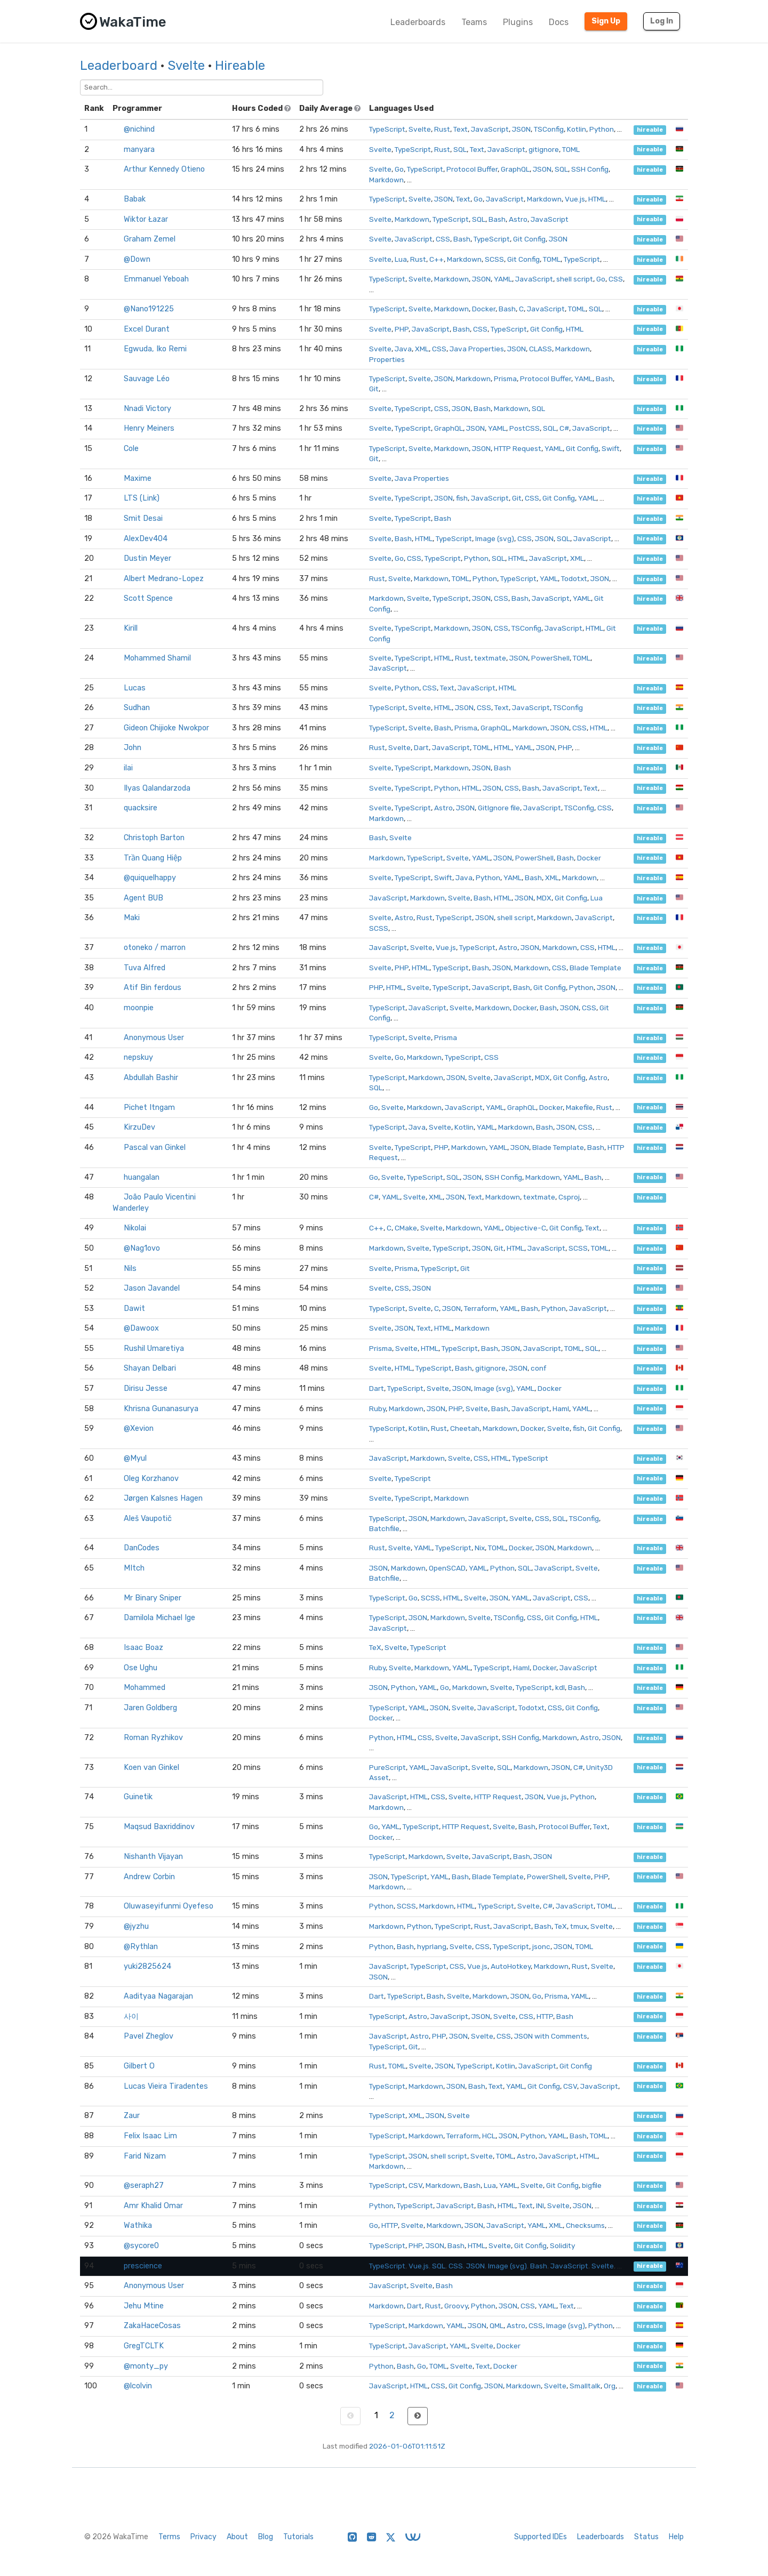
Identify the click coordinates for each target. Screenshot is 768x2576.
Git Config (529, 239)
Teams (474, 22)
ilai (128, 767)
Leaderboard (118, 65)
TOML (571, 149)
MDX (544, 897)
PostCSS (524, 428)
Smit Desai (143, 518)
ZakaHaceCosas (152, 2325)
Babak (135, 199)
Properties (387, 359)
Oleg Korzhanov (151, 1478)
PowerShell (550, 658)
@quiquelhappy (150, 877)
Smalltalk (585, 2385)
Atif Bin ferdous (152, 987)
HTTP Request (517, 448)
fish (462, 498)
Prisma (505, 378)
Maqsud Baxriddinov (159, 1826)
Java (403, 348)
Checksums (585, 2225)
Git (374, 388)
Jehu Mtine (144, 2306)
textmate (490, 658)
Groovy (456, 2305)
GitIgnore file (499, 807)
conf (538, 1368)
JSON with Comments (550, 2036)
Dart (421, 747)
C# (564, 428)
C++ (436, 259)
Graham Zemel (149, 239)
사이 (131, 2016)
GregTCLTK (144, 2345)
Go (399, 169)
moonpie (139, 1007)
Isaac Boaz (143, 1647)
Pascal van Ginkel (155, 1147)
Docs (559, 22)
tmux (578, 1926)
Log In (661, 21)
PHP (402, 329)
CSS (443, 239)
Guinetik (138, 1796)
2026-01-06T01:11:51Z (407, 2446)
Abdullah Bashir (151, 1077)
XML (422, 348)
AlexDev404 (145, 538)
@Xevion (139, 1428)
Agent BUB (143, 898)
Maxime (137, 478)
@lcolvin (138, 2385)
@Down (137, 259)
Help (676, 2536)
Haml (561, 1408)
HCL (488, 2135)
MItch (134, 1568)
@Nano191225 (149, 308)
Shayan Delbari (150, 1368)
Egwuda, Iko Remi (155, 348)
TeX (375, 1647)
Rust (442, 129)
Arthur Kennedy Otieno (164, 169)
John (132, 747)
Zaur (132, 2115)
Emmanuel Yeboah (156, 279)
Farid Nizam (145, 2156)
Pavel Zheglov (148, 2036)
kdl (560, 1687)
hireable (650, 129)
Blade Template (595, 967)
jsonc (541, 1946)
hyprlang (431, 1946)
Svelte (186, 65)
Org (609, 2385)
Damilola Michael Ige (159, 1617)
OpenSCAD (447, 1568)
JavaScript (490, 129)
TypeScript (387, 129)
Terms (169, 2536)
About (237, 2536)
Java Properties (477, 348)
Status (646, 2536)
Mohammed (144, 1687)
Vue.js (575, 199)
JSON (521, 129)
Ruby (377, 1408)
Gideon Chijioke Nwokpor (166, 727)
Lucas (135, 688)
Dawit (134, 1308)
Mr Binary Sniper (152, 1598)
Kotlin (576, 129)
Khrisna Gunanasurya (161, 1408)
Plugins (518, 22)
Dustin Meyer (147, 558)
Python (601, 129)
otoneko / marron (155, 947)
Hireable (240, 65)
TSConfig (549, 129)
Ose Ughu (140, 1667)
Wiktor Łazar (146, 219)
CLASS (540, 348)
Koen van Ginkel (151, 1767)
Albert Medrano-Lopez (164, 578)
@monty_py (146, 2366)
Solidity (562, 2245)
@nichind (139, 129)
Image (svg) (494, 538)
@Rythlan (141, 1946)
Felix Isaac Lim (150, 2135)
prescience (143, 2266)
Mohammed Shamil (157, 658)
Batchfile (384, 1528)
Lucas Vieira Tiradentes (166, 2086)
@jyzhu (136, 1926)
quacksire (140, 807)
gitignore (544, 149)
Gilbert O (139, 2066)
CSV (570, 2086)
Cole (131, 448)
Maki (132, 917)
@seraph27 (144, 2185)
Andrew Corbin (149, 1876)
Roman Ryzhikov (153, 1737)
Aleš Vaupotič (148, 1518)
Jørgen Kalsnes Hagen (163, 1498)
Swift (611, 448)
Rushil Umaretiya (154, 1348)
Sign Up (605, 21)
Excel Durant (147, 329)
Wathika (138, 2225)
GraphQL (515, 169)
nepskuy (138, 1057)
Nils (130, 1268)
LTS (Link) (141, 498)
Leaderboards (417, 22)
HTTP (545, 2016)
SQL (460, 149)
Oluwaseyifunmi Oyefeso (168, 1906)
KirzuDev (139, 1127)
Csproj (569, 1197)
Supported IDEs (540, 2536)
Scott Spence (148, 598)
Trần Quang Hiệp (153, 858)
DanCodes (141, 1547)
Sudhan (137, 707)
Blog (265, 2536)
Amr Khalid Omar (153, 2205)
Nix (480, 1547)
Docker (483, 308)
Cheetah (464, 1428)
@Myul (135, 1458)
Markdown (386, 179)
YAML (503, 279)
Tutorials (298, 2536)
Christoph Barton (154, 837)
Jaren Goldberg (150, 1707)
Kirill (131, 628)
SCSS (494, 259)
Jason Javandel (152, 1288)
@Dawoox (141, 1328)
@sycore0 (141, 2245)
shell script (574, 279)
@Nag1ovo (142, 1248)
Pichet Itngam (149, 1107)
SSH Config (590, 169)
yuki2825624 (147, 1966)
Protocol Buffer (472, 169)
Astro (518, 219)
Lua (401, 259)
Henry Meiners (149, 428)
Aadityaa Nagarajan (158, 1996)
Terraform (480, 1308)
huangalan (141, 1177)
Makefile (579, 1107)
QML (496, 2325)
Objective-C (525, 1227)
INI (540, 2205)
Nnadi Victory (147, 408)
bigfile (592, 2185)
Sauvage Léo (147, 378)
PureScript (387, 1767)
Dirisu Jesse (145, 1388)
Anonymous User (154, 1037)
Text (460, 129)
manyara (139, 149)
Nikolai (135, 1228)
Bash (497, 219)
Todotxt (574, 578)
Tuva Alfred (144, 967)
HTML (597, 199)
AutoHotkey (511, 1966)
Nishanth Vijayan (153, 1856)
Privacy (203, 2536)
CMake (406, 1227)
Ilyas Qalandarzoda (157, 788)
